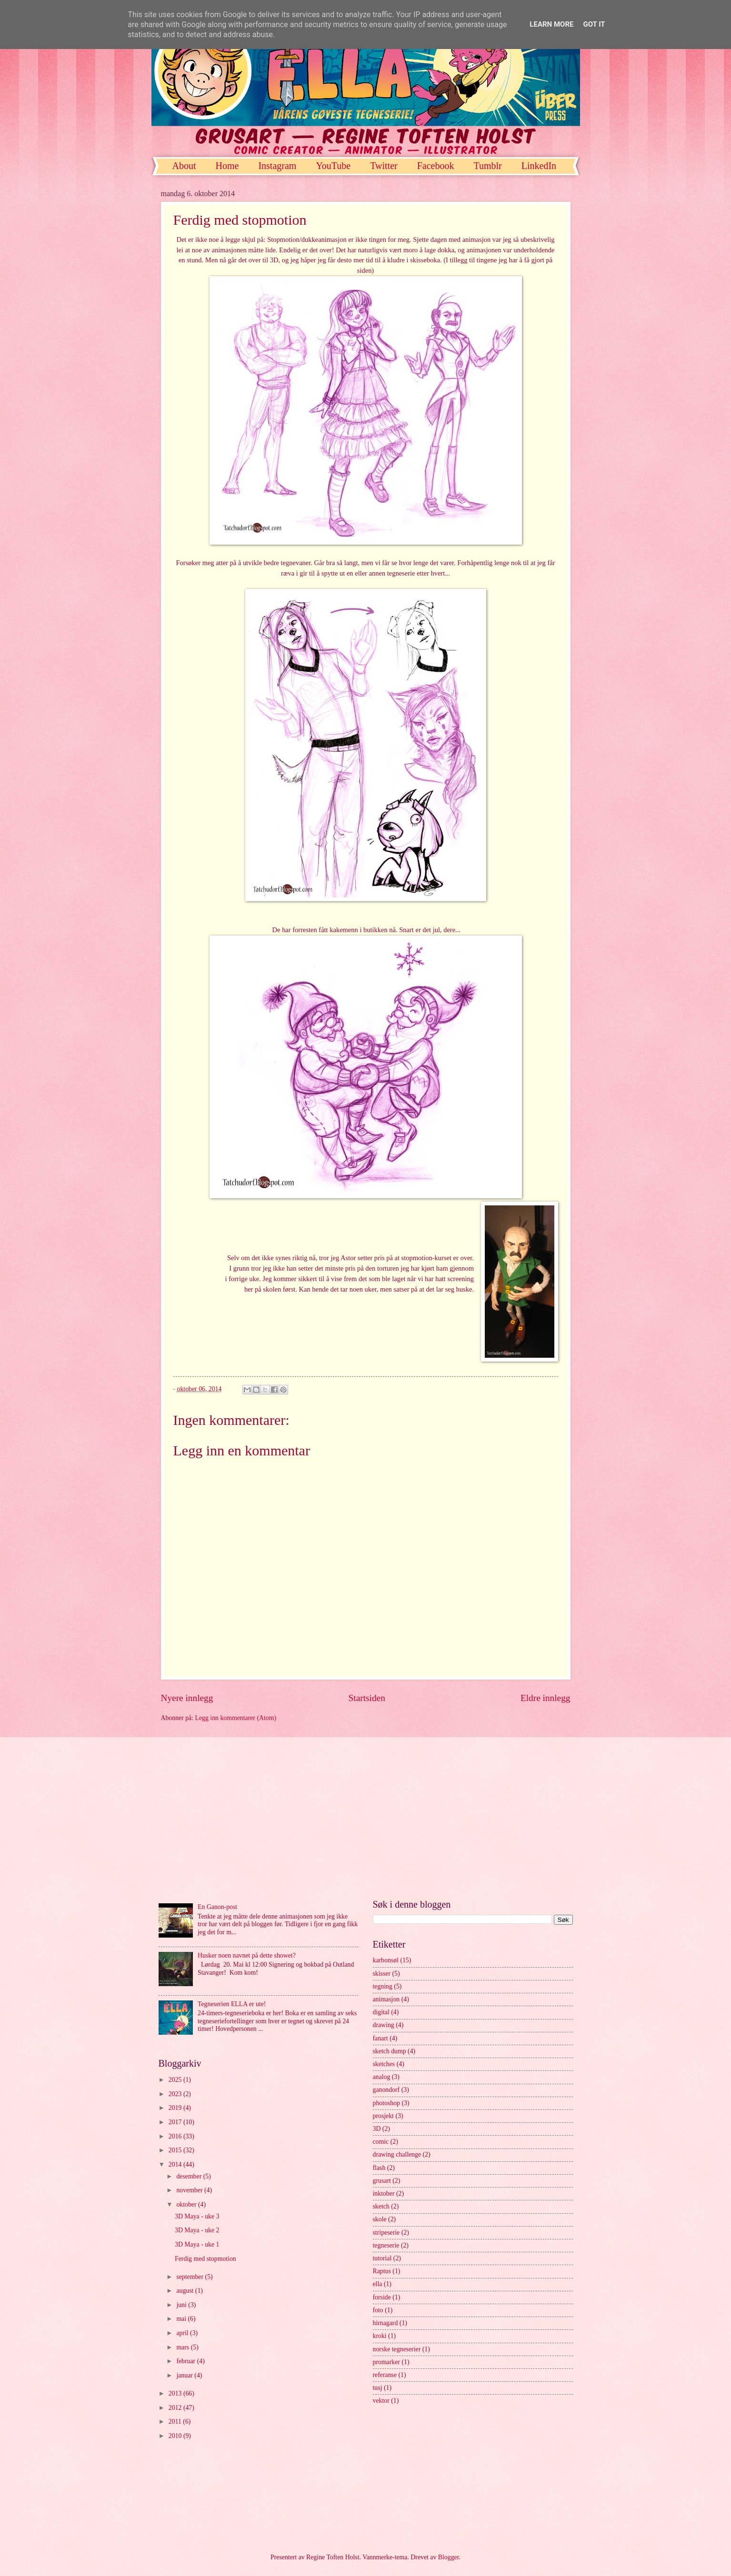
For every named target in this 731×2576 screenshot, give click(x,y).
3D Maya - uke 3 (197, 2216)
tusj (377, 2387)
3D (377, 2128)
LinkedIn (538, 165)
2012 (176, 2407)
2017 (176, 2122)
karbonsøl (386, 1960)
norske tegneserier (397, 2349)
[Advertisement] (366, 1818)
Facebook (435, 165)
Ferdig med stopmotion (205, 2258)
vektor (381, 2400)
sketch (381, 2206)
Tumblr (487, 165)
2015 (176, 2150)
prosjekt (383, 2115)
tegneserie (386, 2245)
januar (185, 2375)
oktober (187, 2204)
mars (183, 2347)
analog (382, 2076)
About (184, 165)
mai (182, 2318)
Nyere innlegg (187, 1698)
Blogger (448, 2557)
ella (377, 2284)
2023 (176, 2094)
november (190, 2190)
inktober (384, 2193)
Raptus (382, 2271)
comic (381, 2141)
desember (189, 2176)
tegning (382, 1986)
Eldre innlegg (546, 1698)
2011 (176, 2421)
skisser (382, 1973)
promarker (386, 2362)
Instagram (277, 165)
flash (379, 2167)
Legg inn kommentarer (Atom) (236, 1717)
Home (227, 165)
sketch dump (389, 2051)
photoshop (387, 2103)
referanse (385, 2374)
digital (381, 2012)
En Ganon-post (217, 1906)
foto (378, 2310)
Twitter (383, 165)
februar (186, 2361)
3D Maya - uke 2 (197, 2230)
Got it (594, 24)
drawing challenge (397, 2154)
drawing (383, 2025)
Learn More (551, 24)
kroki (380, 2335)
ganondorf (386, 2089)
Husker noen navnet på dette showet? (247, 1955)
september (190, 2276)
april (183, 2333)
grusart (382, 2180)
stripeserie (386, 2232)
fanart (380, 2038)
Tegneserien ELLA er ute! (232, 2004)
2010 (176, 2435)
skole (380, 2219)
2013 (176, 2393)
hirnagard (385, 2323)
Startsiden (367, 1698)
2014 (176, 2164)
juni (182, 2304)
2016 (176, 2136)
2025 (176, 2079)
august (185, 2290)
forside (382, 2297)
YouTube (333, 165)
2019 (176, 2107)
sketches (384, 2064)
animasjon (386, 1999)
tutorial (382, 2258)
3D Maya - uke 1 (197, 2244)
